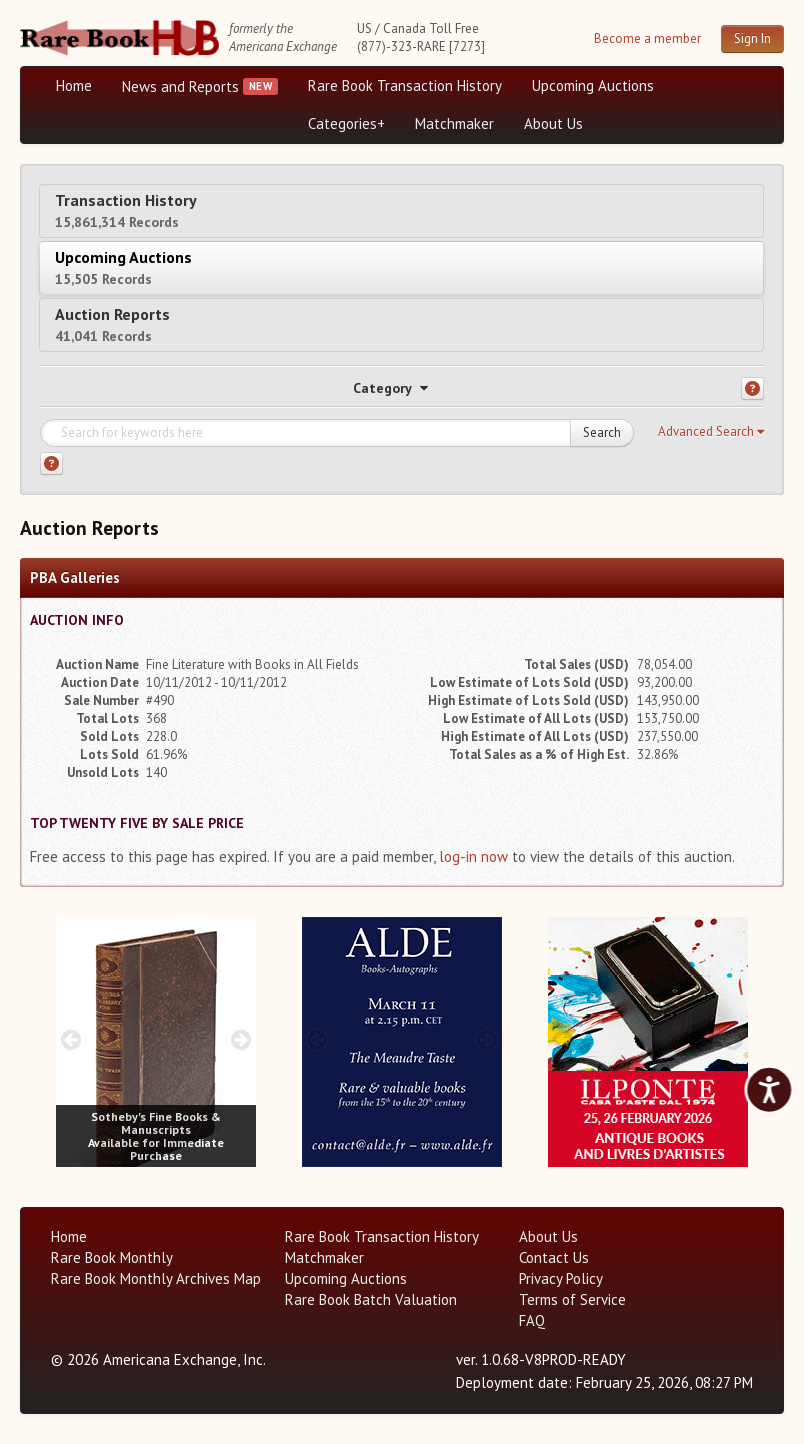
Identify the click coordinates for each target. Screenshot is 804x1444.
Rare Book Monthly (112, 1257)
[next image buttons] (241, 1039)
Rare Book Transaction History (405, 85)
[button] (711, 432)
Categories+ (346, 123)
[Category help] (752, 388)
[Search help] (51, 463)
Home (74, 85)
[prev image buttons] (70, 1039)
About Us (553, 123)
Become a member (647, 38)
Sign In (752, 38)
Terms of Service (572, 1299)
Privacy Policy (561, 1278)
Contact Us (554, 1257)
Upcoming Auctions (593, 85)
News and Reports (180, 86)
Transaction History (126, 210)
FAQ (532, 1320)
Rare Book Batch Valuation (371, 1299)
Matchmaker (454, 123)
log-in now (473, 856)
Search (602, 432)
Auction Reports (112, 324)
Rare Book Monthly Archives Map (156, 1278)
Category (390, 388)
